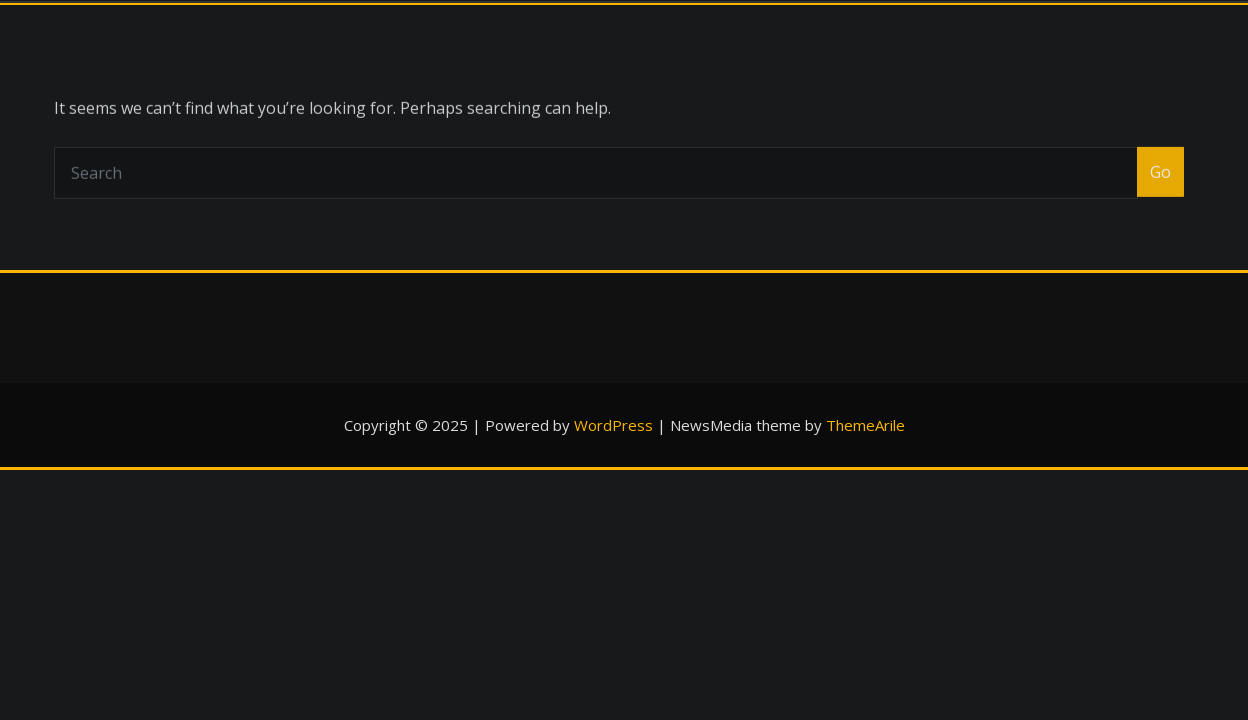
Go (1160, 186)
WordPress (613, 425)
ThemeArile (865, 425)
